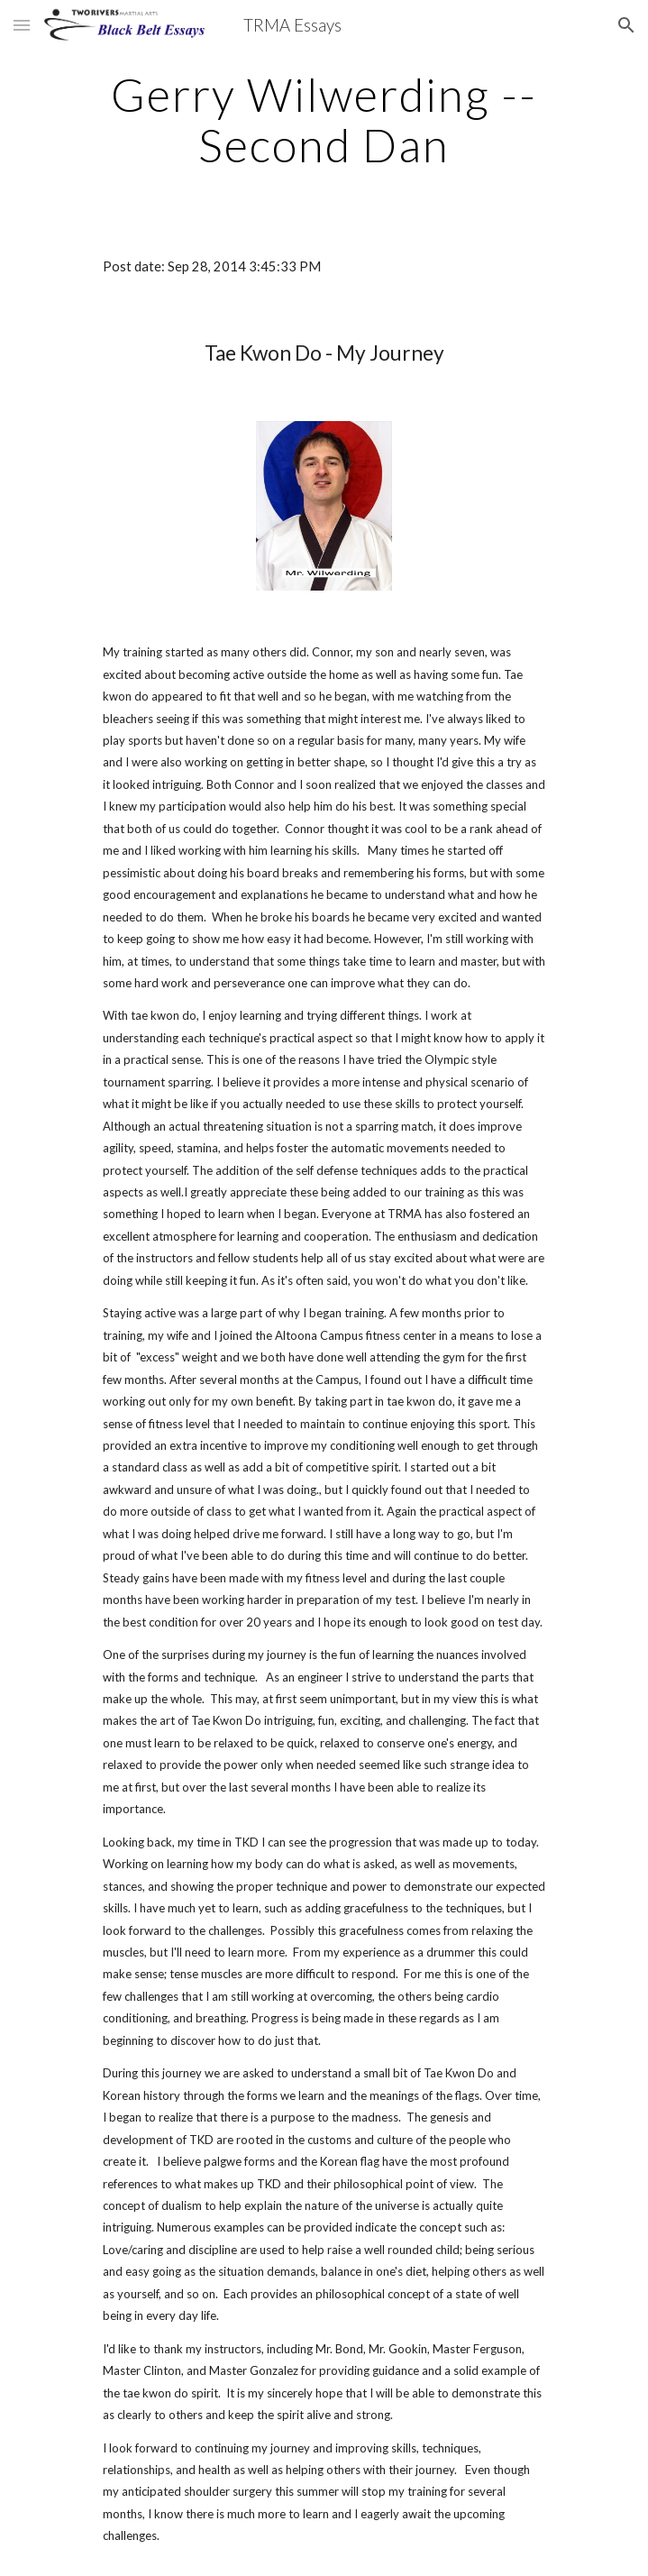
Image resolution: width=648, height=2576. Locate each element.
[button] (21, 25)
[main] (324, 119)
